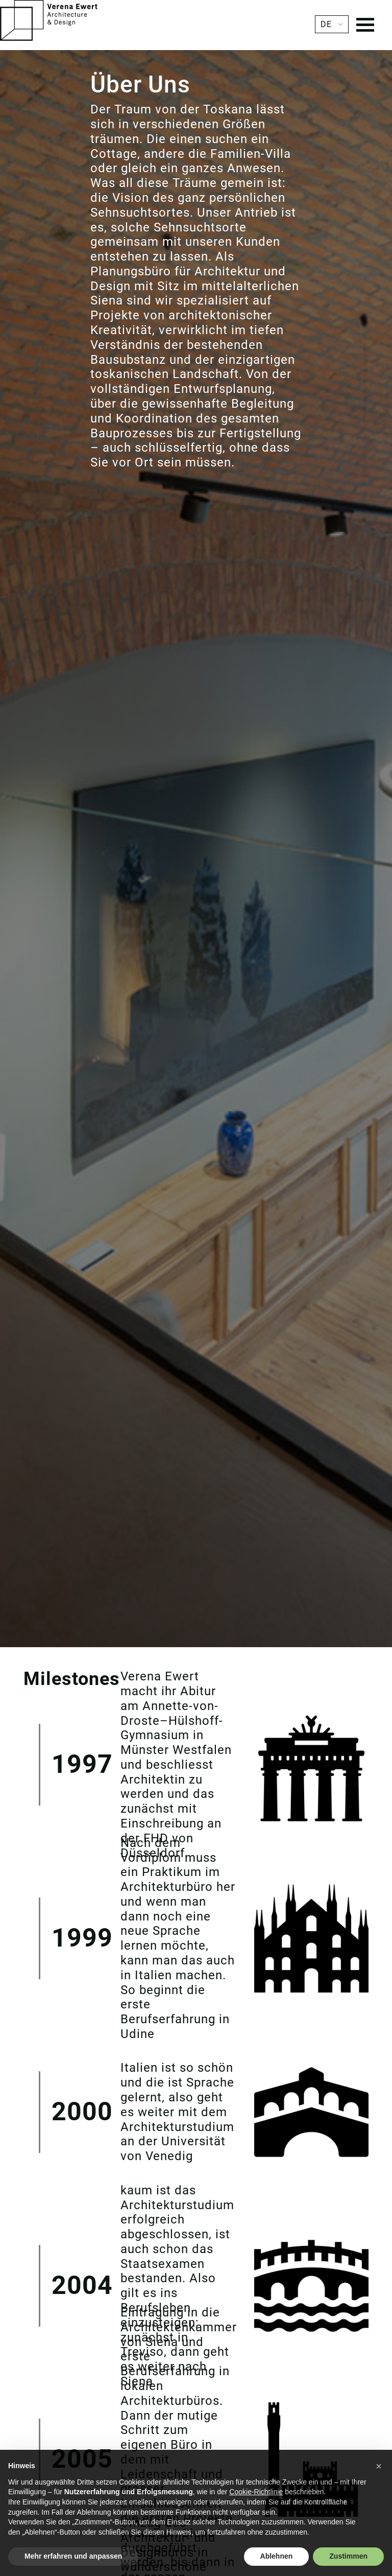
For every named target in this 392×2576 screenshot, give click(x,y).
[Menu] (365, 26)
